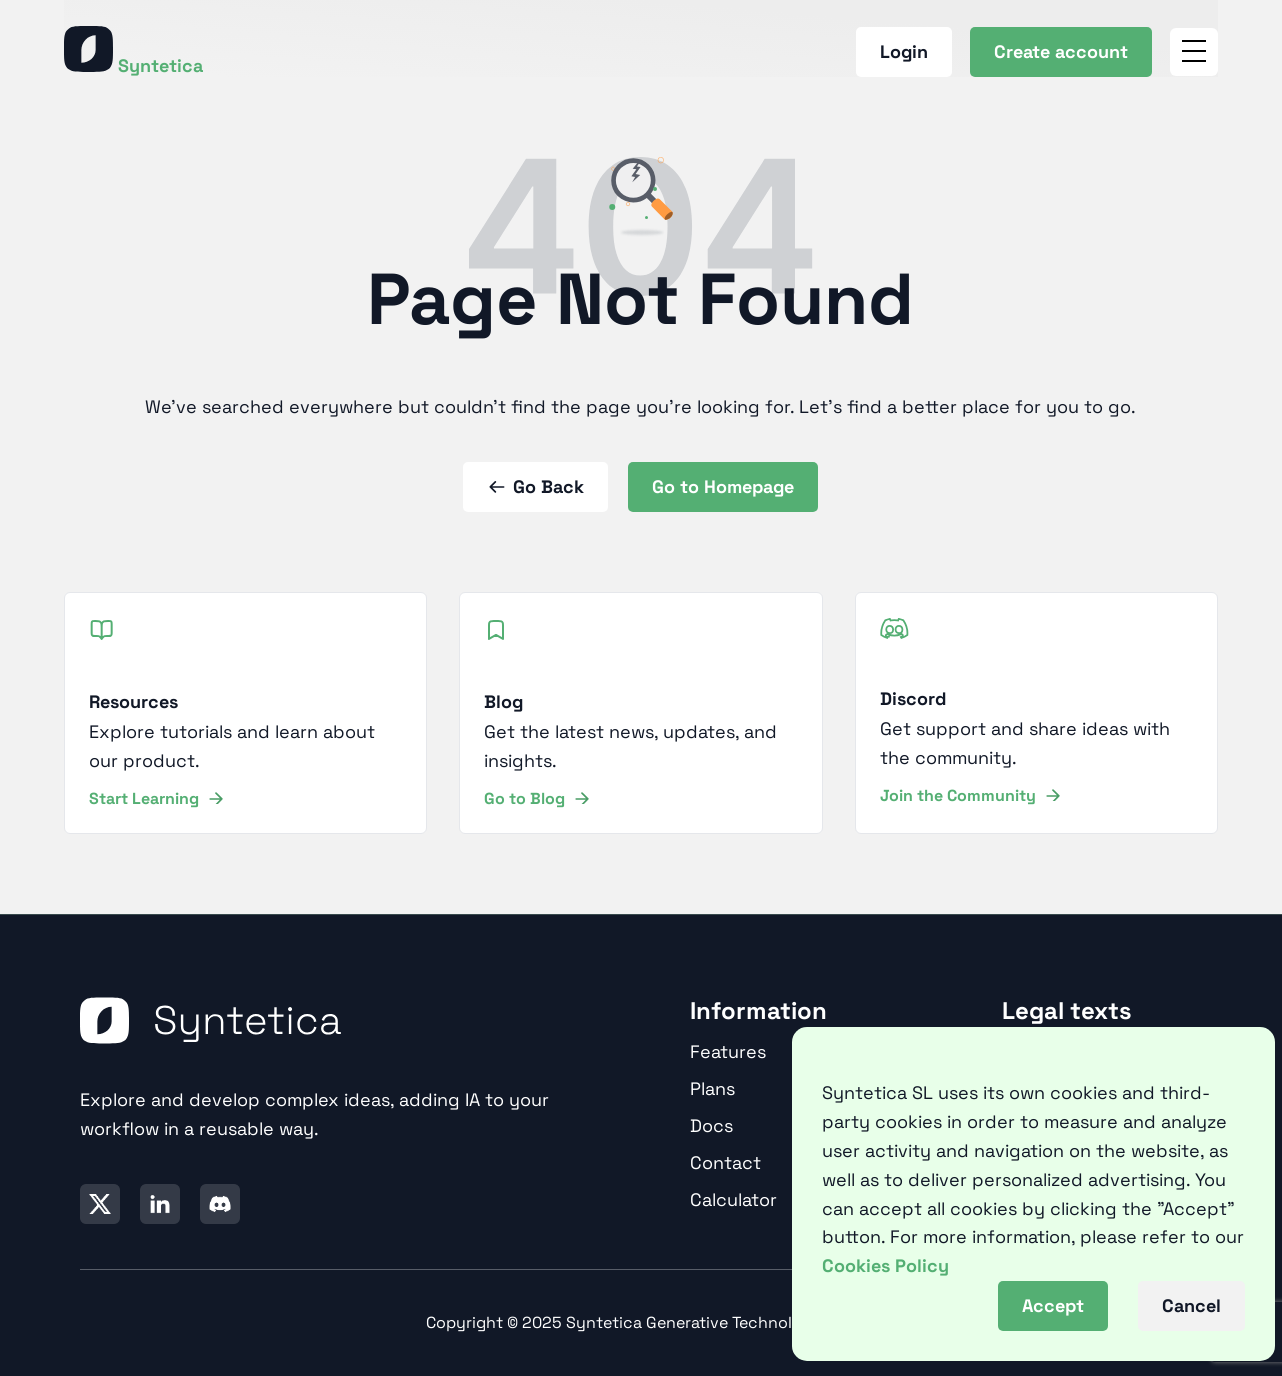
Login (904, 51)
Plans (712, 1088)
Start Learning (156, 798)
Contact (725, 1162)
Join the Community (970, 795)
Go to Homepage (723, 486)
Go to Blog (536, 798)
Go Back (535, 486)
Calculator (733, 1199)
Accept (1053, 1305)
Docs (711, 1125)
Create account (1061, 51)
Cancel (1191, 1305)
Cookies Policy (885, 1265)
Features (728, 1051)
